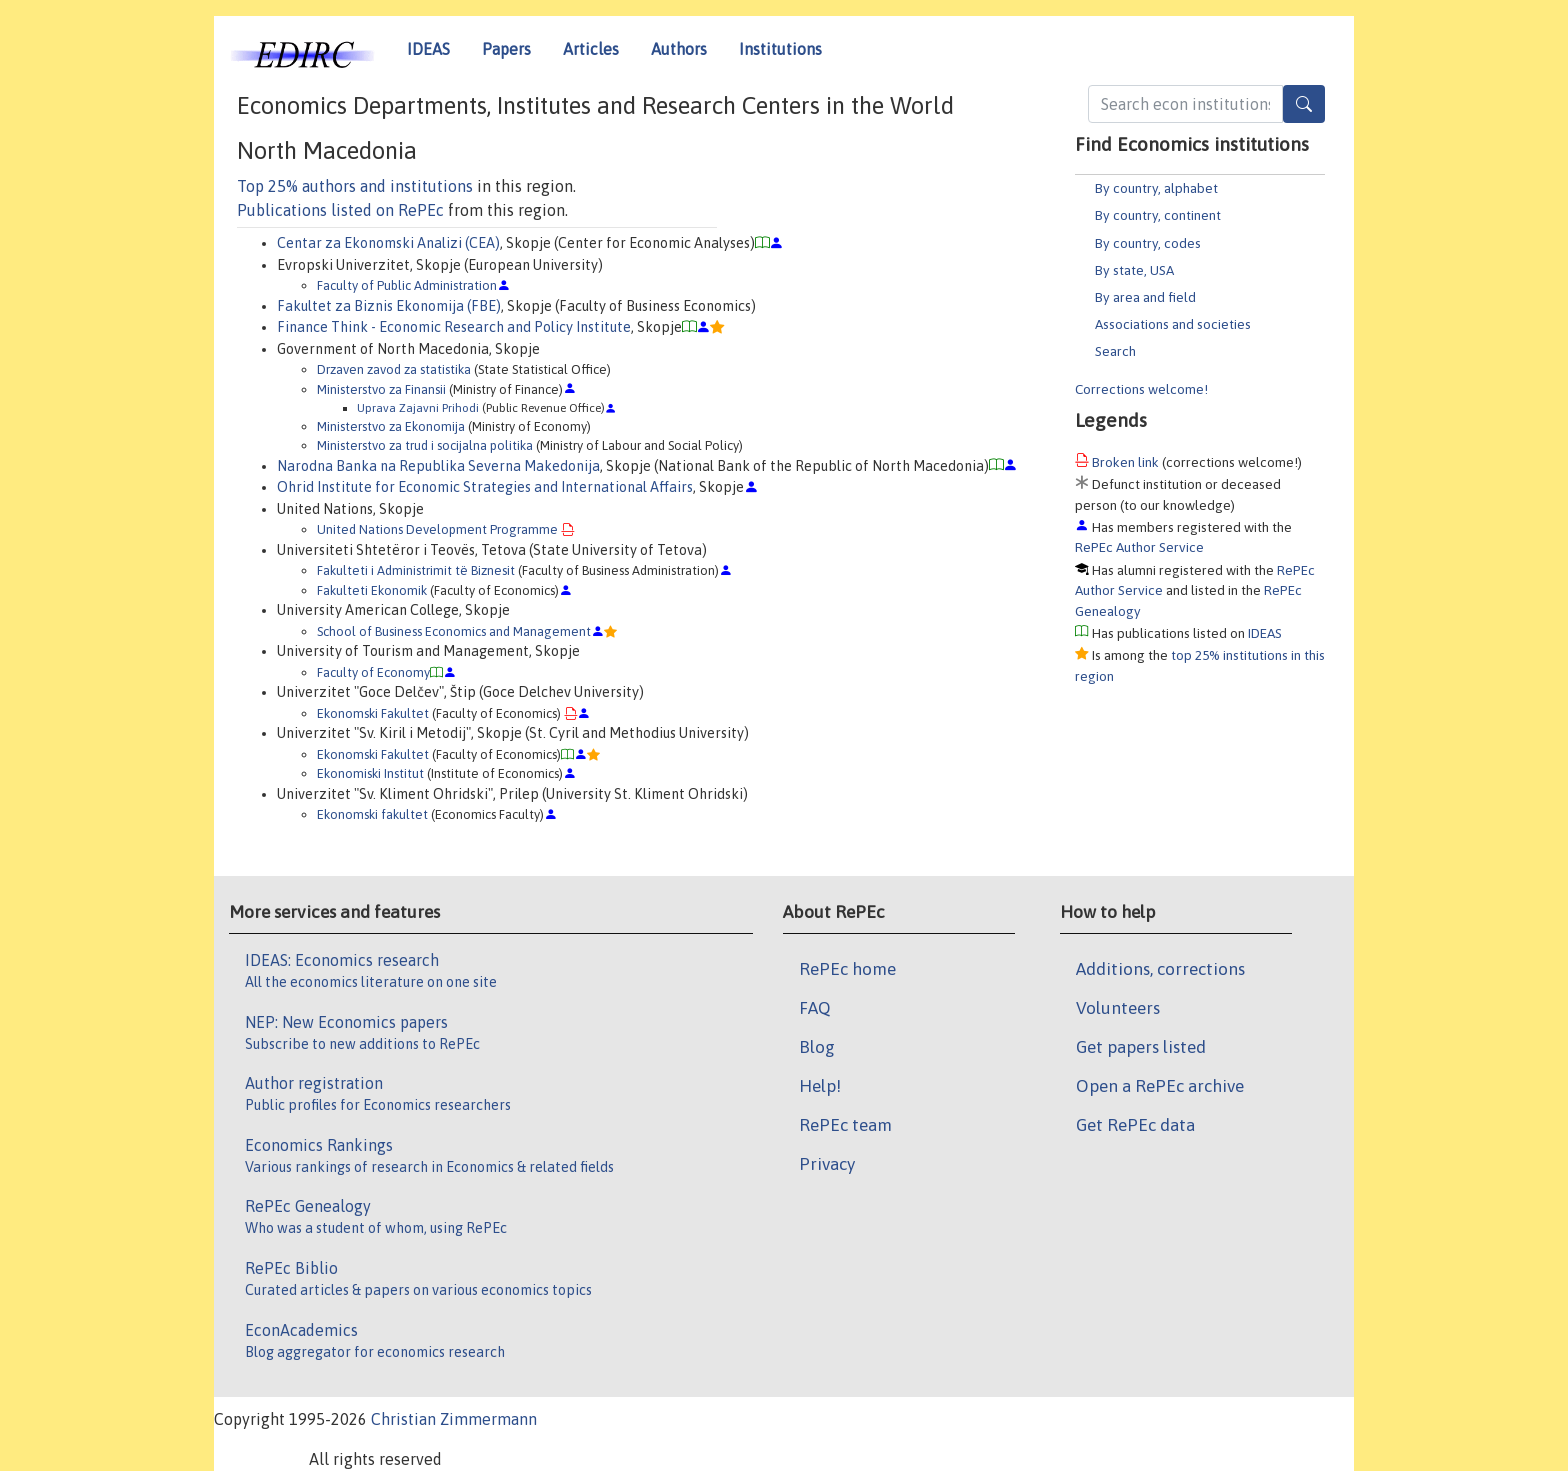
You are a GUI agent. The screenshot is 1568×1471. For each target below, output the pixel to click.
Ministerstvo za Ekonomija (391, 426)
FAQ (815, 1008)
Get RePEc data (1135, 1125)
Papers (506, 49)
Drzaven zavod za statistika (394, 369)
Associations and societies (1173, 324)
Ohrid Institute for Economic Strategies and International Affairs (485, 487)
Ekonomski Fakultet (373, 713)
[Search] (1304, 104)
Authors (679, 49)
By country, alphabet (1156, 188)
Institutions (780, 49)
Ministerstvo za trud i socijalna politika (425, 445)
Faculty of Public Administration (407, 285)
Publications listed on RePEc (340, 210)
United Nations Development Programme (437, 529)
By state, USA (1134, 270)
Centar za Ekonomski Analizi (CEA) (388, 243)
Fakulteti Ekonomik (372, 590)
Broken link (1125, 462)
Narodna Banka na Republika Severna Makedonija (438, 466)
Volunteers (1118, 1008)
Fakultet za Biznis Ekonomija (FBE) (389, 306)
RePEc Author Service (1139, 547)
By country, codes (1148, 243)
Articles (591, 49)
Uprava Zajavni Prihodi (418, 407)
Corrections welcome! (1141, 389)
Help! (820, 1086)
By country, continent (1158, 215)
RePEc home (847, 969)
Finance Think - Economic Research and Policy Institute (454, 327)
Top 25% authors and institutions (355, 186)
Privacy (827, 1164)
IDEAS (428, 49)
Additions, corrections (1160, 969)
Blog (817, 1047)
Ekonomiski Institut (370, 773)
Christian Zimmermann (454, 1419)
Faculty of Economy (373, 672)
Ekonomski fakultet (372, 814)
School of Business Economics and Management (454, 631)
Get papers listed (1141, 1047)
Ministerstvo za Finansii (381, 389)
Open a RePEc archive (1160, 1086)
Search (1115, 351)
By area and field (1145, 297)
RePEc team (845, 1125)
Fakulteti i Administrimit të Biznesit (416, 570)
